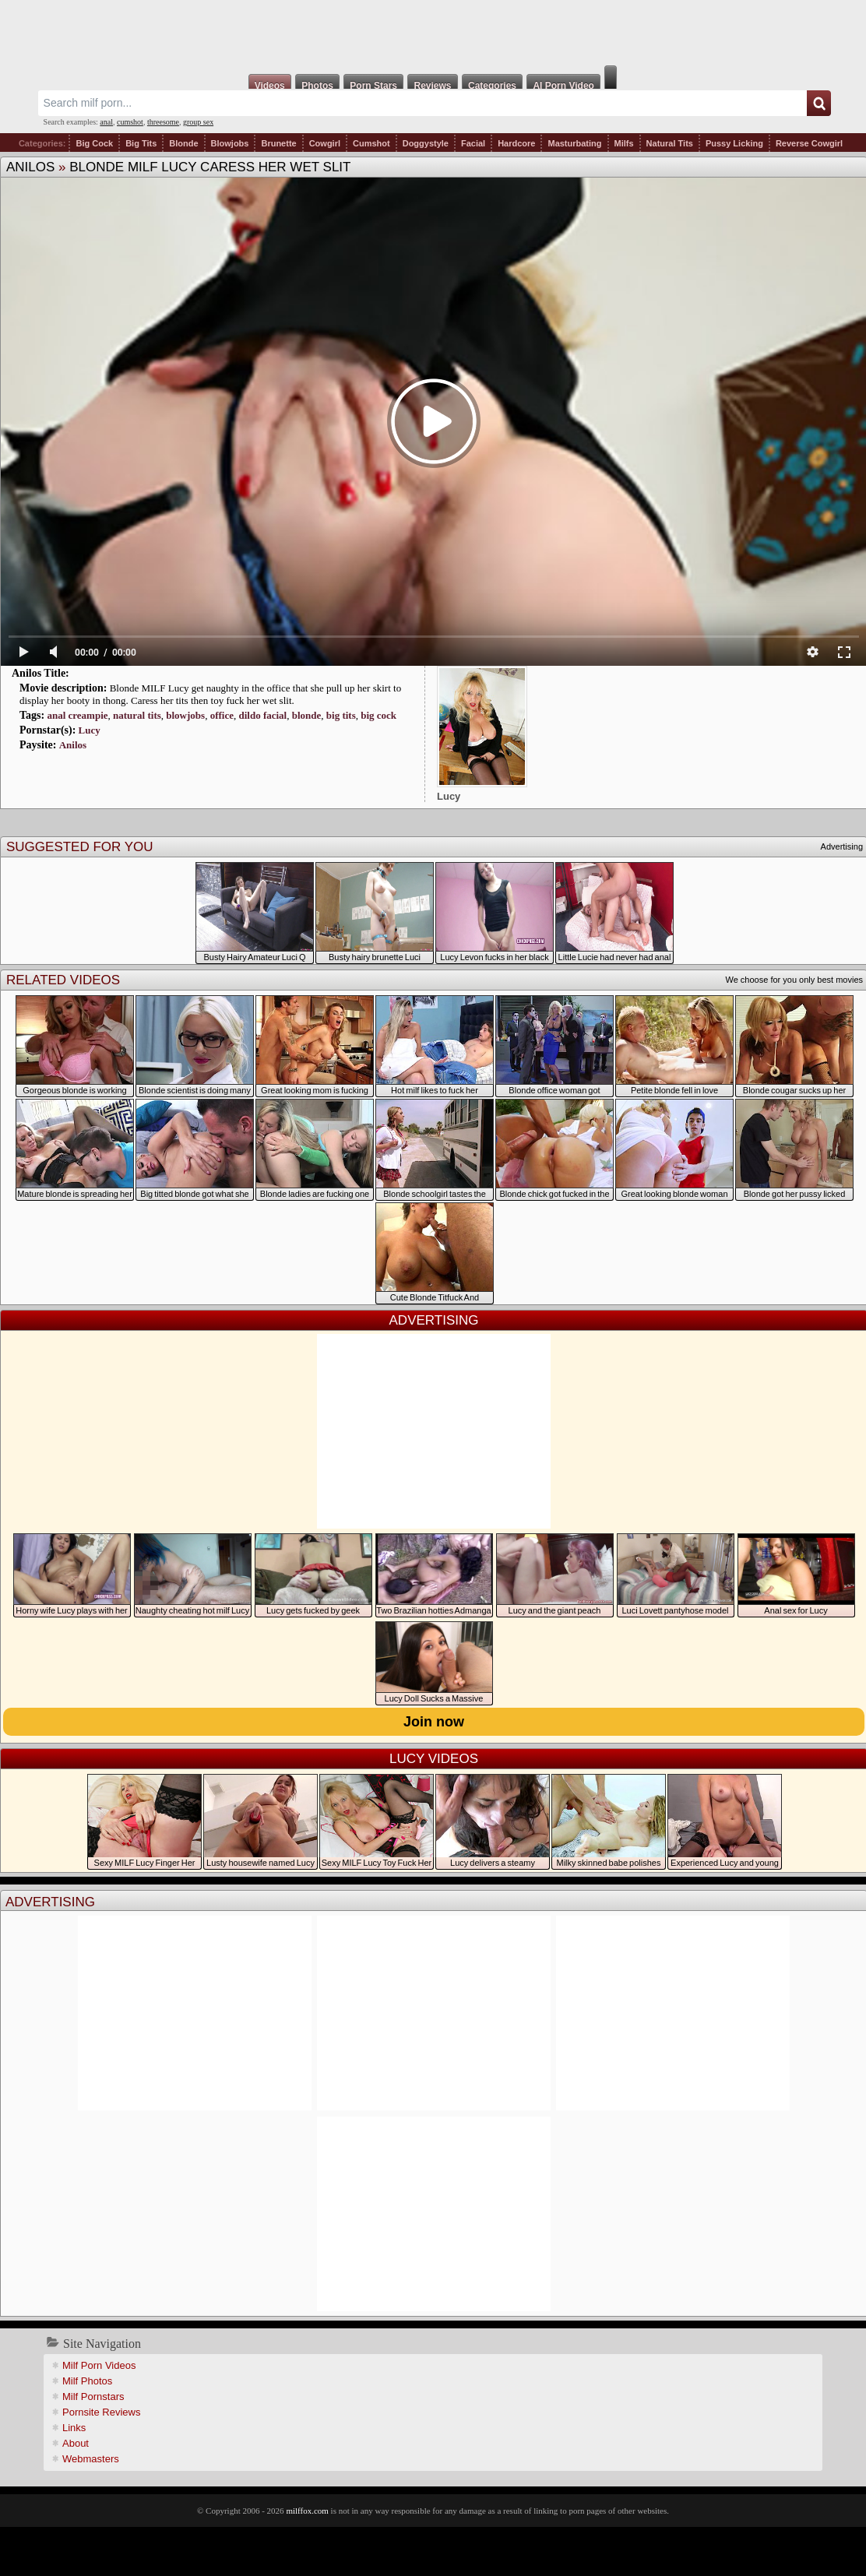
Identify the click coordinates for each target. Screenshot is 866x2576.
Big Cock (94, 143)
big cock (378, 715)
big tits (341, 715)
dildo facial (262, 715)
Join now (433, 1722)
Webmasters (90, 2459)
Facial (473, 143)
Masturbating (574, 143)
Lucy (89, 730)
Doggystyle (426, 143)
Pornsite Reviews (101, 2412)
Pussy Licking (734, 143)
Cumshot (371, 143)
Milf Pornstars (93, 2396)
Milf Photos (87, 2381)
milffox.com (307, 2510)
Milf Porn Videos (99, 2365)
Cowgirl (324, 143)
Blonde (183, 143)
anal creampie (77, 715)
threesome (163, 122)
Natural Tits (669, 143)
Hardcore (516, 143)
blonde (307, 715)
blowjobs (185, 715)
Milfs (624, 143)
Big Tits (141, 143)
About (75, 2443)
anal (106, 122)
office (222, 715)
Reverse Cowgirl (809, 143)
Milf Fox (433, 32)
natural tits (137, 715)
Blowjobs (230, 143)
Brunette (278, 143)
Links (74, 2427)
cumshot (130, 122)
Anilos (30, 167)
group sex (198, 122)
